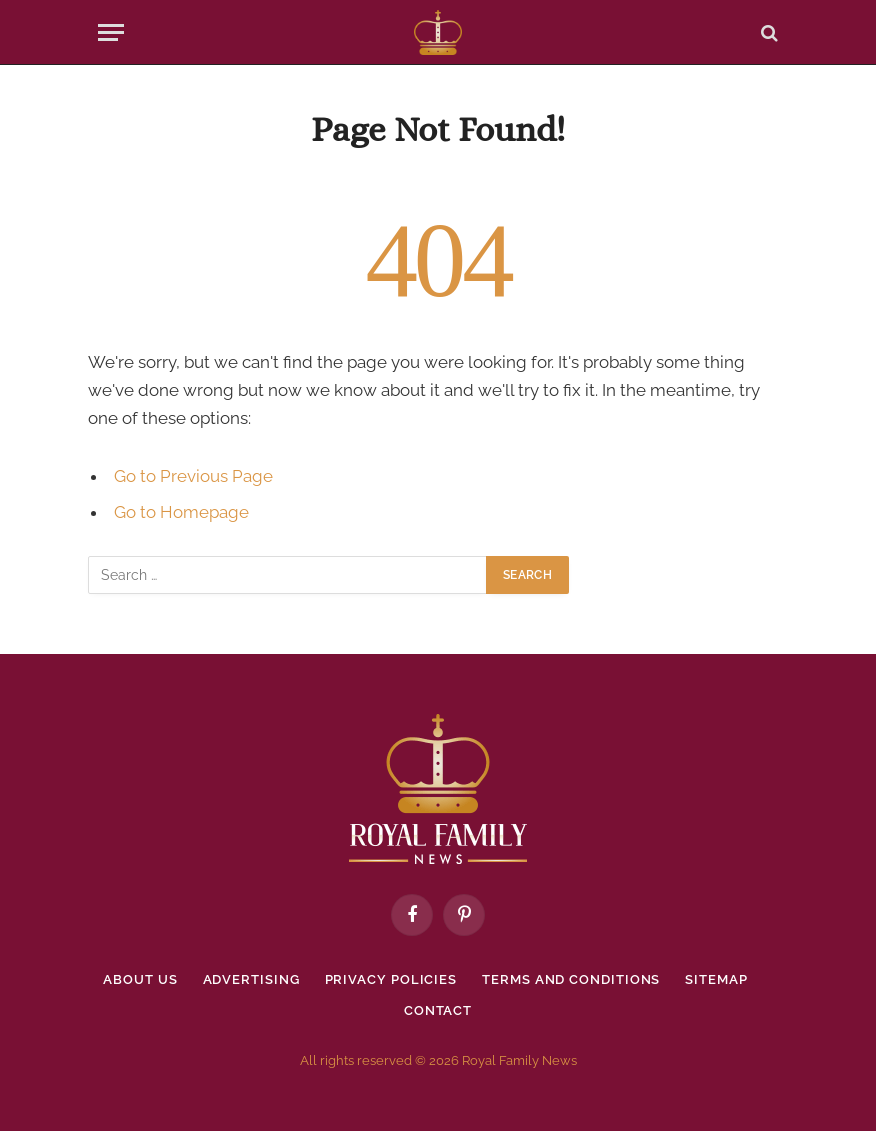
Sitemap (716, 979)
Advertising (251, 979)
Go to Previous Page (193, 476)
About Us (140, 979)
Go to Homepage (181, 512)
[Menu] (111, 32)
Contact (438, 1010)
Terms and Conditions (571, 979)
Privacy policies (391, 979)
